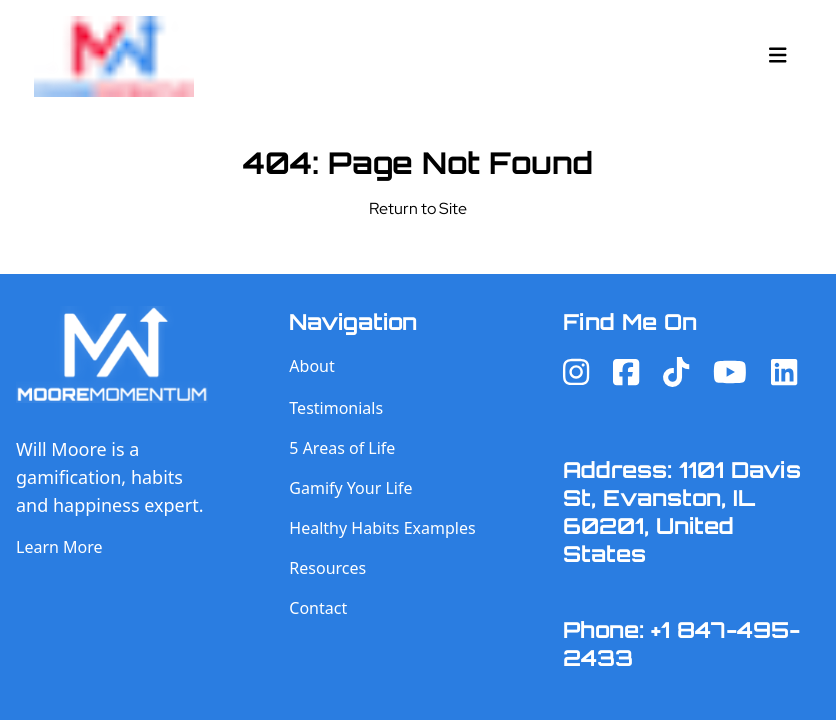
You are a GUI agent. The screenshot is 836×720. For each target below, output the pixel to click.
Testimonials (336, 408)
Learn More (59, 547)
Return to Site (418, 208)
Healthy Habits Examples (382, 528)
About (311, 366)
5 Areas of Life (342, 448)
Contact (318, 608)
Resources (327, 568)
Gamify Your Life (350, 488)
